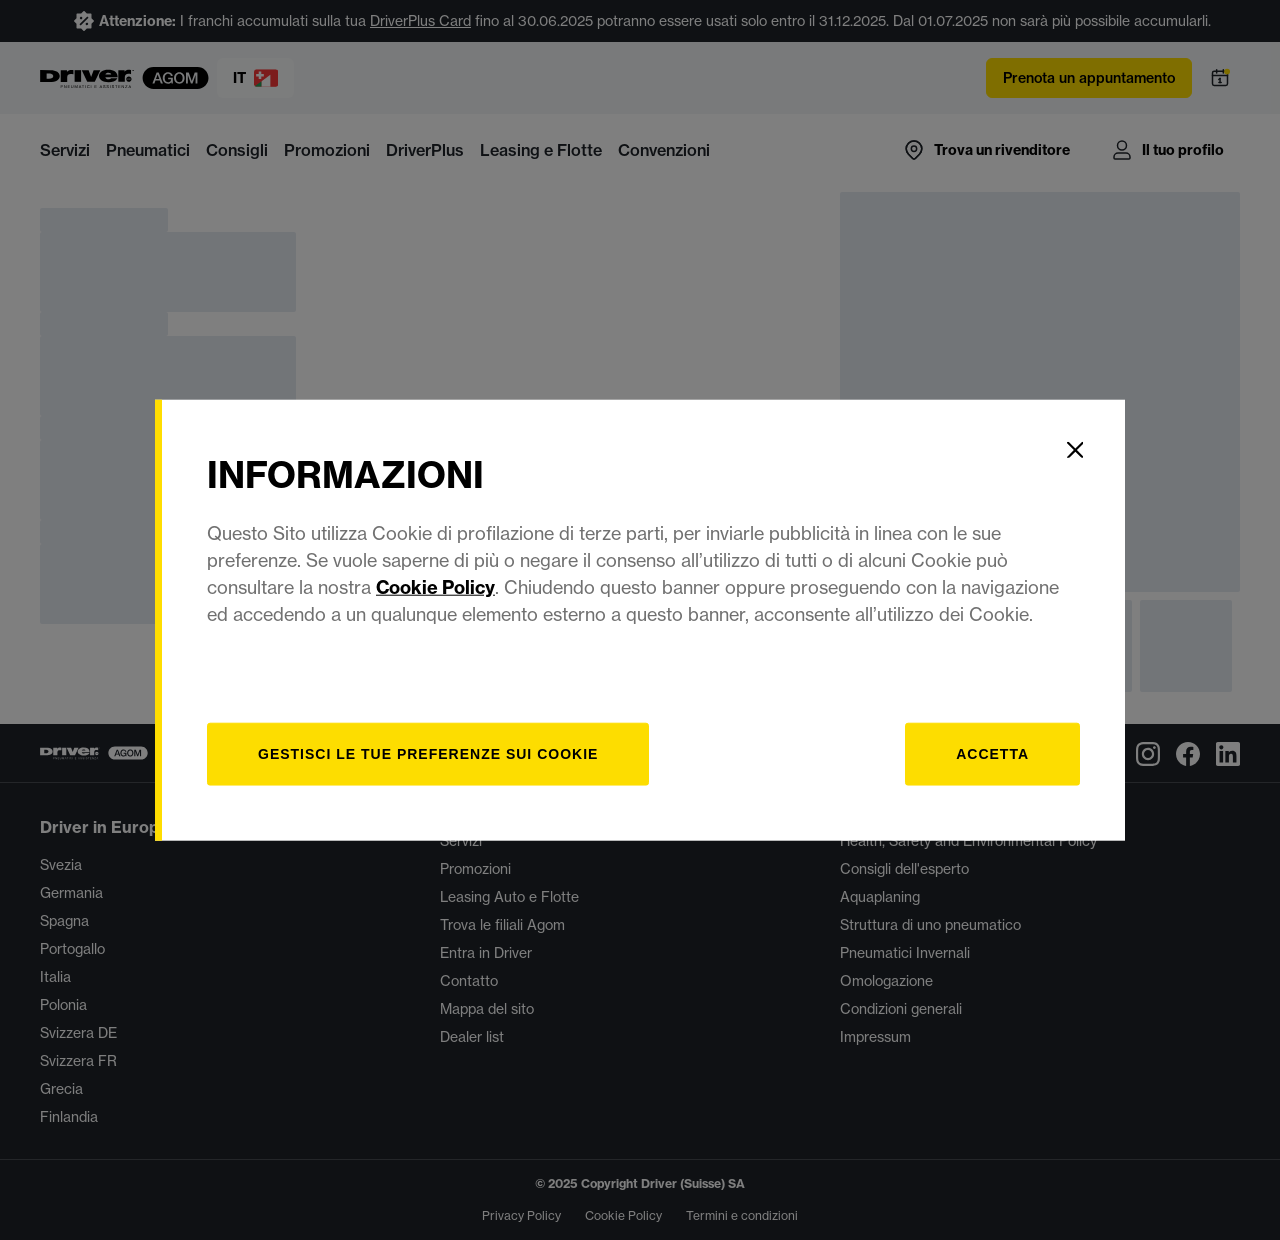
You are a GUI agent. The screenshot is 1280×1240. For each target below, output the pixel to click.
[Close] (1075, 450)
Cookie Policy (435, 586)
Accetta (992, 753)
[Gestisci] (428, 753)
